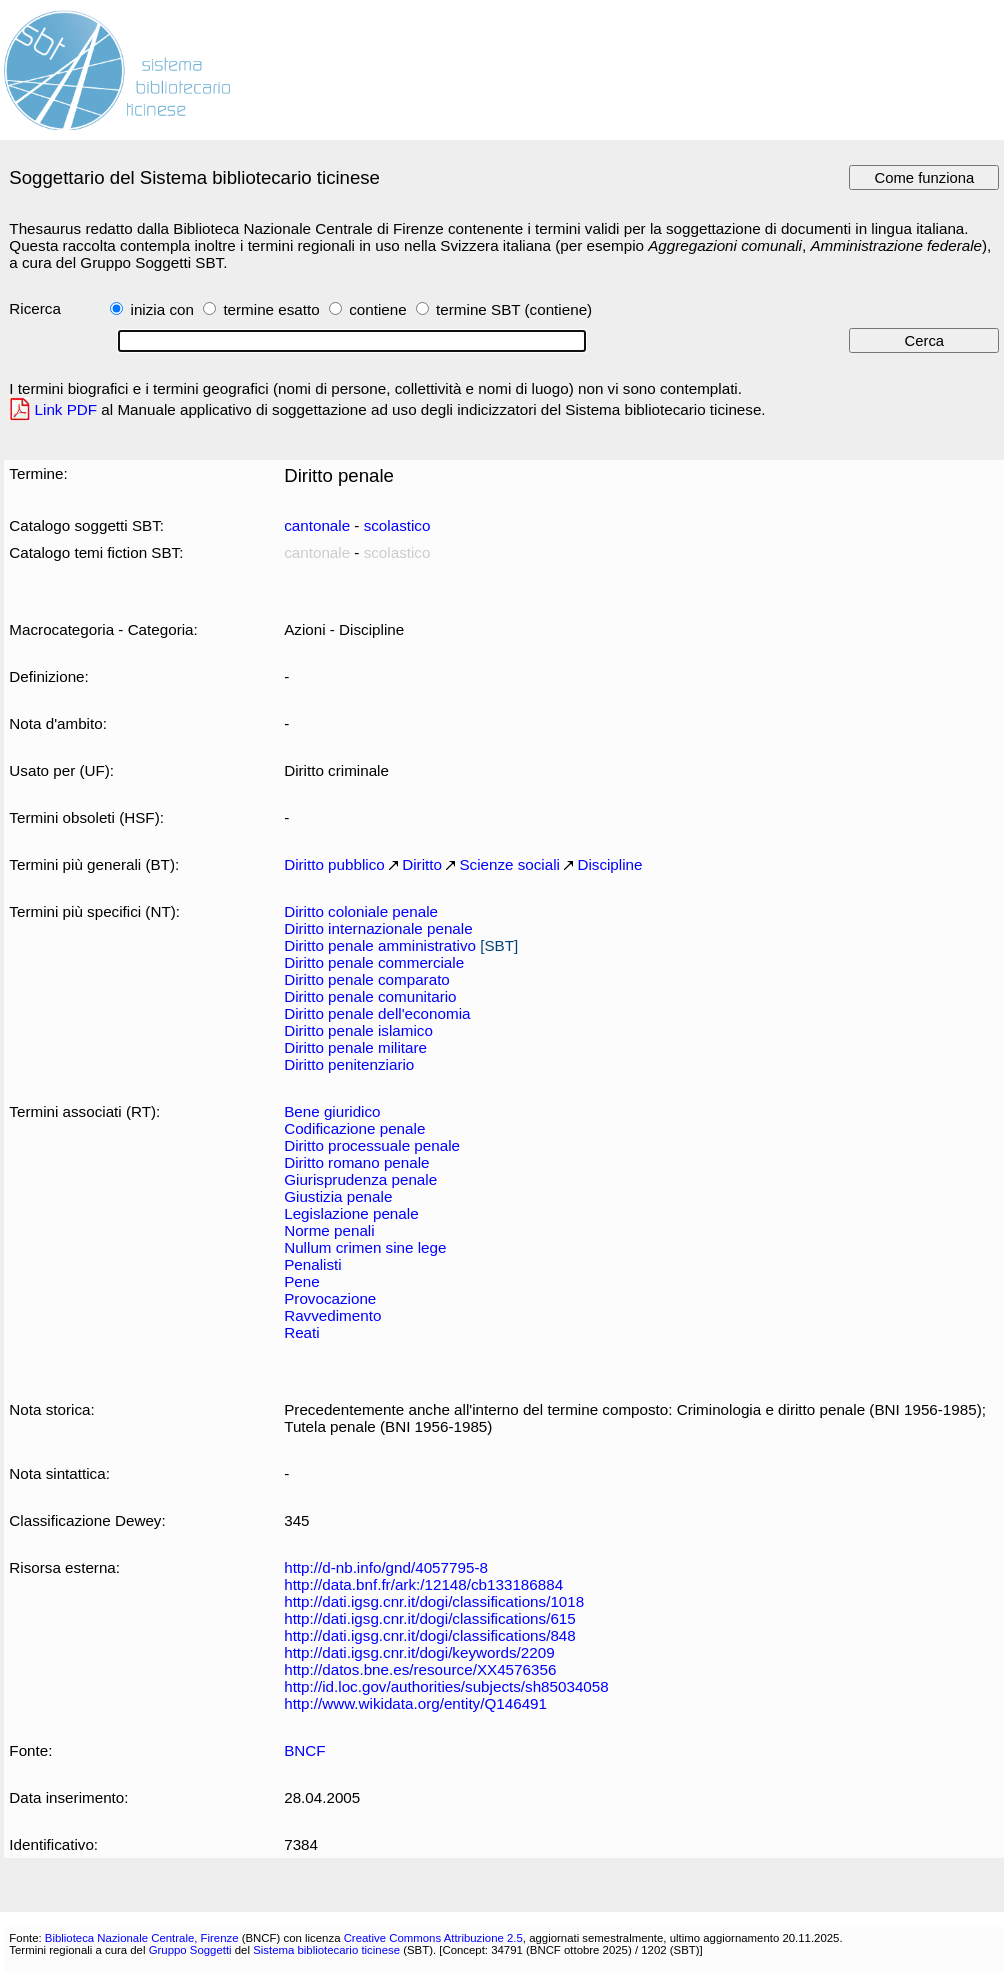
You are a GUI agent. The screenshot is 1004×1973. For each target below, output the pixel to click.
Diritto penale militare (355, 1047)
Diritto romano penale (356, 1162)
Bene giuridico (332, 1111)
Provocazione (330, 1298)
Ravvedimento (332, 1315)
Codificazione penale (354, 1128)
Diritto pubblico (334, 864)
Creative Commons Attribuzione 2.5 (433, 1938)
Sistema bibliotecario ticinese (326, 1950)
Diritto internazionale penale (378, 928)
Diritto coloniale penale (361, 911)
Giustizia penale (338, 1196)
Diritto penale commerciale (374, 962)
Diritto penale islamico (358, 1030)
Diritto (422, 864)
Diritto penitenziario (349, 1064)
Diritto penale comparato (367, 979)
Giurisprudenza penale (360, 1179)
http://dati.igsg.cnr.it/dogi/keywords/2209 (419, 1652)
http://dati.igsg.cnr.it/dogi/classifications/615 (430, 1618)
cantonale (317, 525)
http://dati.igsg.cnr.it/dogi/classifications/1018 (434, 1601)
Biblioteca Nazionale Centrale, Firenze (142, 1938)
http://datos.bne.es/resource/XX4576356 (420, 1669)
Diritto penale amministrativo (380, 945)
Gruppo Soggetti (190, 1950)
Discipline (609, 864)
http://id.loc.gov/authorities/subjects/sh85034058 (446, 1686)
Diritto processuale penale (372, 1145)
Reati (302, 1332)
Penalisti (312, 1264)
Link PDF (66, 409)
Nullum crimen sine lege (365, 1247)
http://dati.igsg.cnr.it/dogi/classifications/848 (430, 1635)
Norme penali (329, 1230)
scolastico (397, 525)
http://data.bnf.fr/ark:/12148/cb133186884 (423, 1584)
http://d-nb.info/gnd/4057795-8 (386, 1567)
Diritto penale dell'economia (377, 1013)
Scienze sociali (509, 864)
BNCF (304, 1750)
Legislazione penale (351, 1213)
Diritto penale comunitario (370, 996)
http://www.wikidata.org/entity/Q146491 (415, 1703)
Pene (302, 1281)
